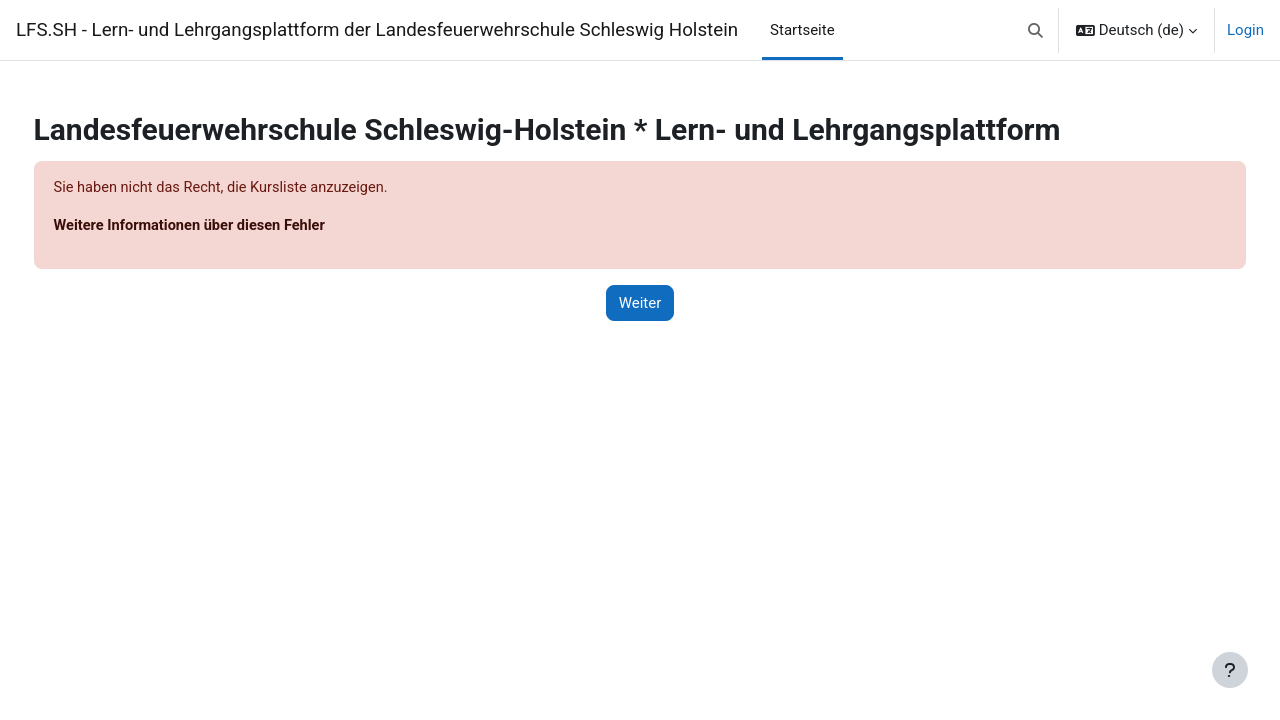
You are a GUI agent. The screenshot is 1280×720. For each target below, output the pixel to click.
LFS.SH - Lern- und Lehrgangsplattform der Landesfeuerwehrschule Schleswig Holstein (377, 30)
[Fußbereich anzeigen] (1230, 670)
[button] (1035, 30)
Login (1245, 30)
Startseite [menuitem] (802, 30)
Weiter (640, 304)
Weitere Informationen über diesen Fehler (230, 227)
